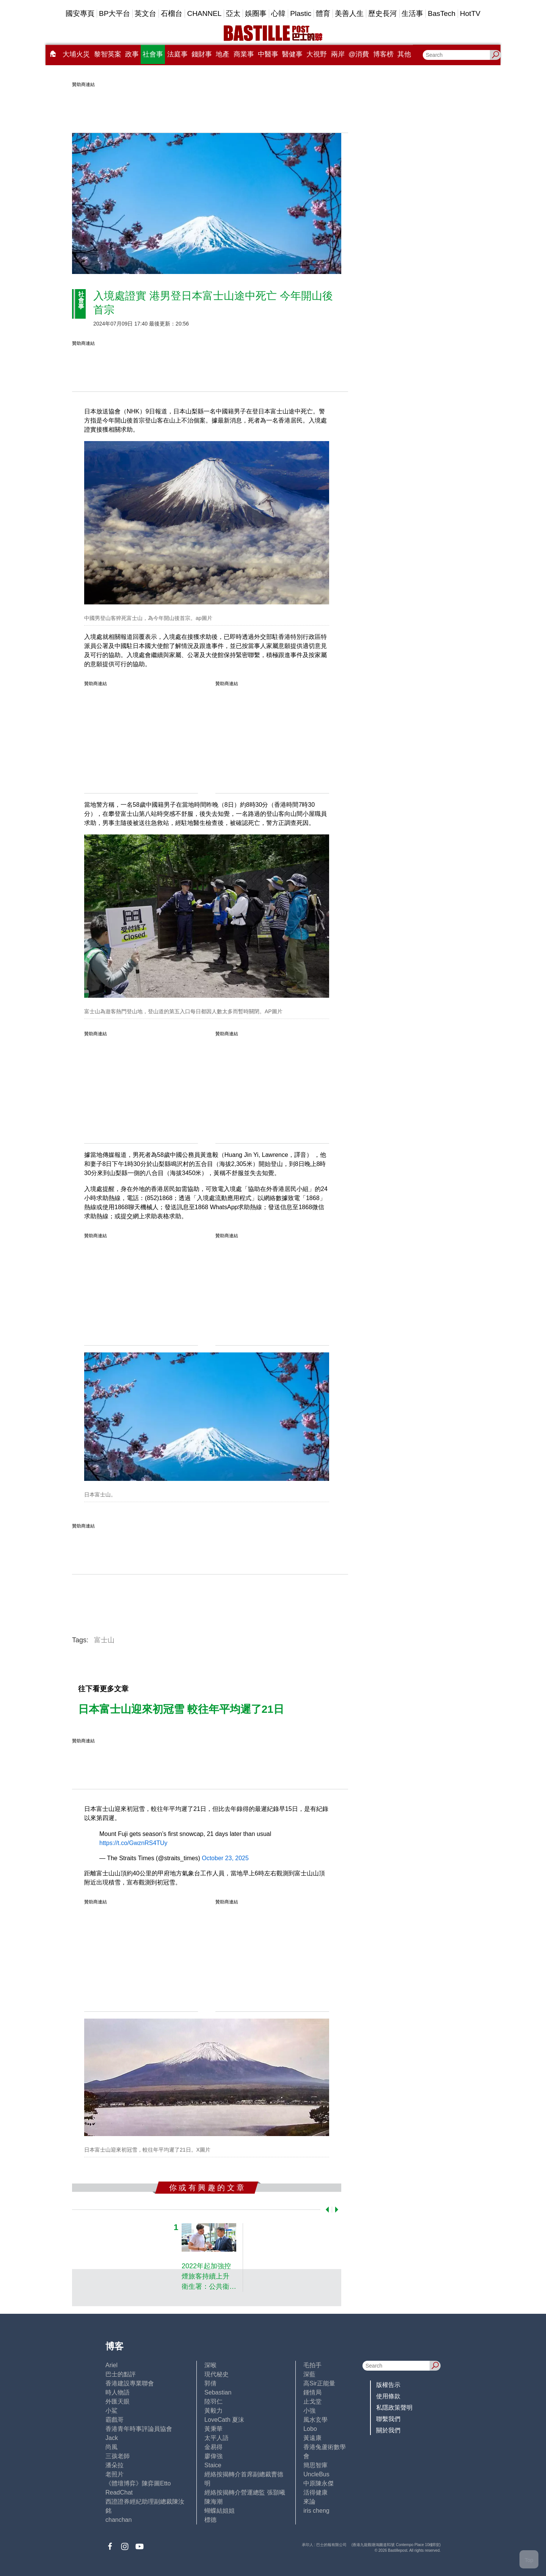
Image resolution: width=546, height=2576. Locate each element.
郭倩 (210, 2383)
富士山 (104, 1640)
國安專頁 (80, 13)
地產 (222, 54)
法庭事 (177, 54)
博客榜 (383, 54)
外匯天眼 (117, 2401)
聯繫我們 (388, 2419)
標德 (210, 2520)
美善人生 (349, 13)
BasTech (441, 13)
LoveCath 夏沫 (224, 2419)
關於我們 (388, 2430)
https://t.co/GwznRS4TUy (133, 1843)
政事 (132, 54)
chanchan (118, 2520)
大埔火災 (76, 54)
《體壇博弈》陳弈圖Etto (138, 2483)
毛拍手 (312, 2365)
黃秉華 (213, 2429)
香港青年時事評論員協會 (138, 2429)
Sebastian (217, 2392)
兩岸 (338, 54)
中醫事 (268, 54)
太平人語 (216, 2438)
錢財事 (201, 54)
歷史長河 (382, 13)
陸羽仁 (213, 2401)
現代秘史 (216, 2374)
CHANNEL (204, 13)
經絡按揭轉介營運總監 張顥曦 (244, 2492)
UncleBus (316, 2474)
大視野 (316, 54)
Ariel (111, 2365)
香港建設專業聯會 (129, 2383)
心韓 (278, 13)
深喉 (210, 2365)
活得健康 (315, 2492)
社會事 (153, 54)
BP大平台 (114, 13)
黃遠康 (312, 2438)
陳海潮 (213, 2501)
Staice (212, 2465)
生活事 (412, 13)
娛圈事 (256, 13)
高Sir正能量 (319, 2383)
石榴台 (171, 13)
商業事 (244, 54)
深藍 (309, 2374)
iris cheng (316, 2510)
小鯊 (111, 2410)
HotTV (470, 13)
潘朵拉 (114, 2465)
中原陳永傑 (318, 2483)
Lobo (310, 2429)
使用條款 (388, 2396)
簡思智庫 (315, 2465)
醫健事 (292, 54)
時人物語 (117, 2392)
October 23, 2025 (225, 1858)
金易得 (213, 2447)
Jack (111, 2438)
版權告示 (388, 2385)
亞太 (233, 13)
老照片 (114, 2474)
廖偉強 (213, 2456)
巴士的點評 (120, 2374)
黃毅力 (213, 2410)
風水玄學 (315, 2419)
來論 (309, 2501)
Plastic (300, 13)
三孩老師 (117, 2456)
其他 (404, 54)
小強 (309, 2410)
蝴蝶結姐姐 (219, 2510)
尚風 (111, 2447)
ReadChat (119, 2492)
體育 (323, 13)
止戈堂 (312, 2401)
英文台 (145, 13)
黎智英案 (107, 54)
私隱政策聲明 (394, 2407)
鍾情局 (312, 2392)
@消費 (358, 54)
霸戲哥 (114, 2419)
